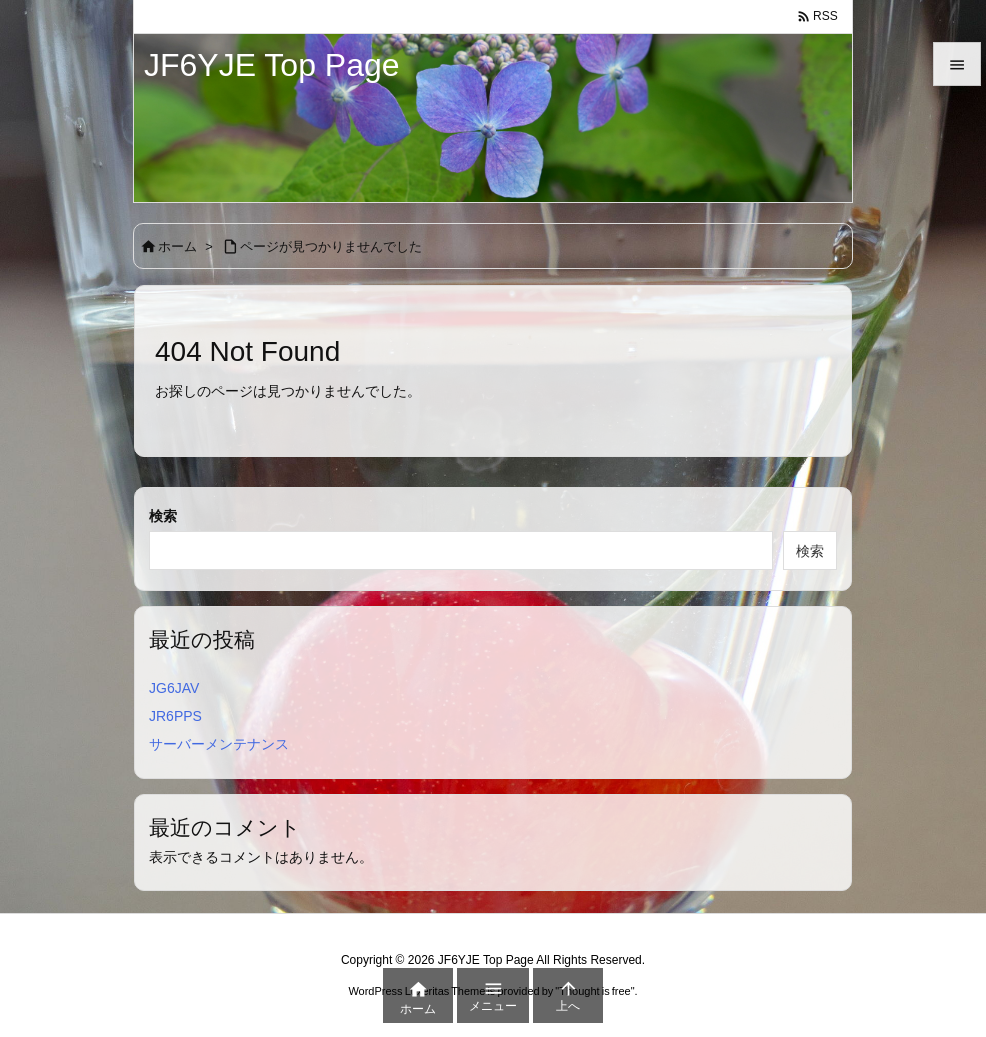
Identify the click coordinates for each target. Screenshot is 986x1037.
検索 (163, 516)
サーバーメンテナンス (219, 744)
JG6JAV (174, 688)
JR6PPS (175, 716)
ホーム (177, 246)
